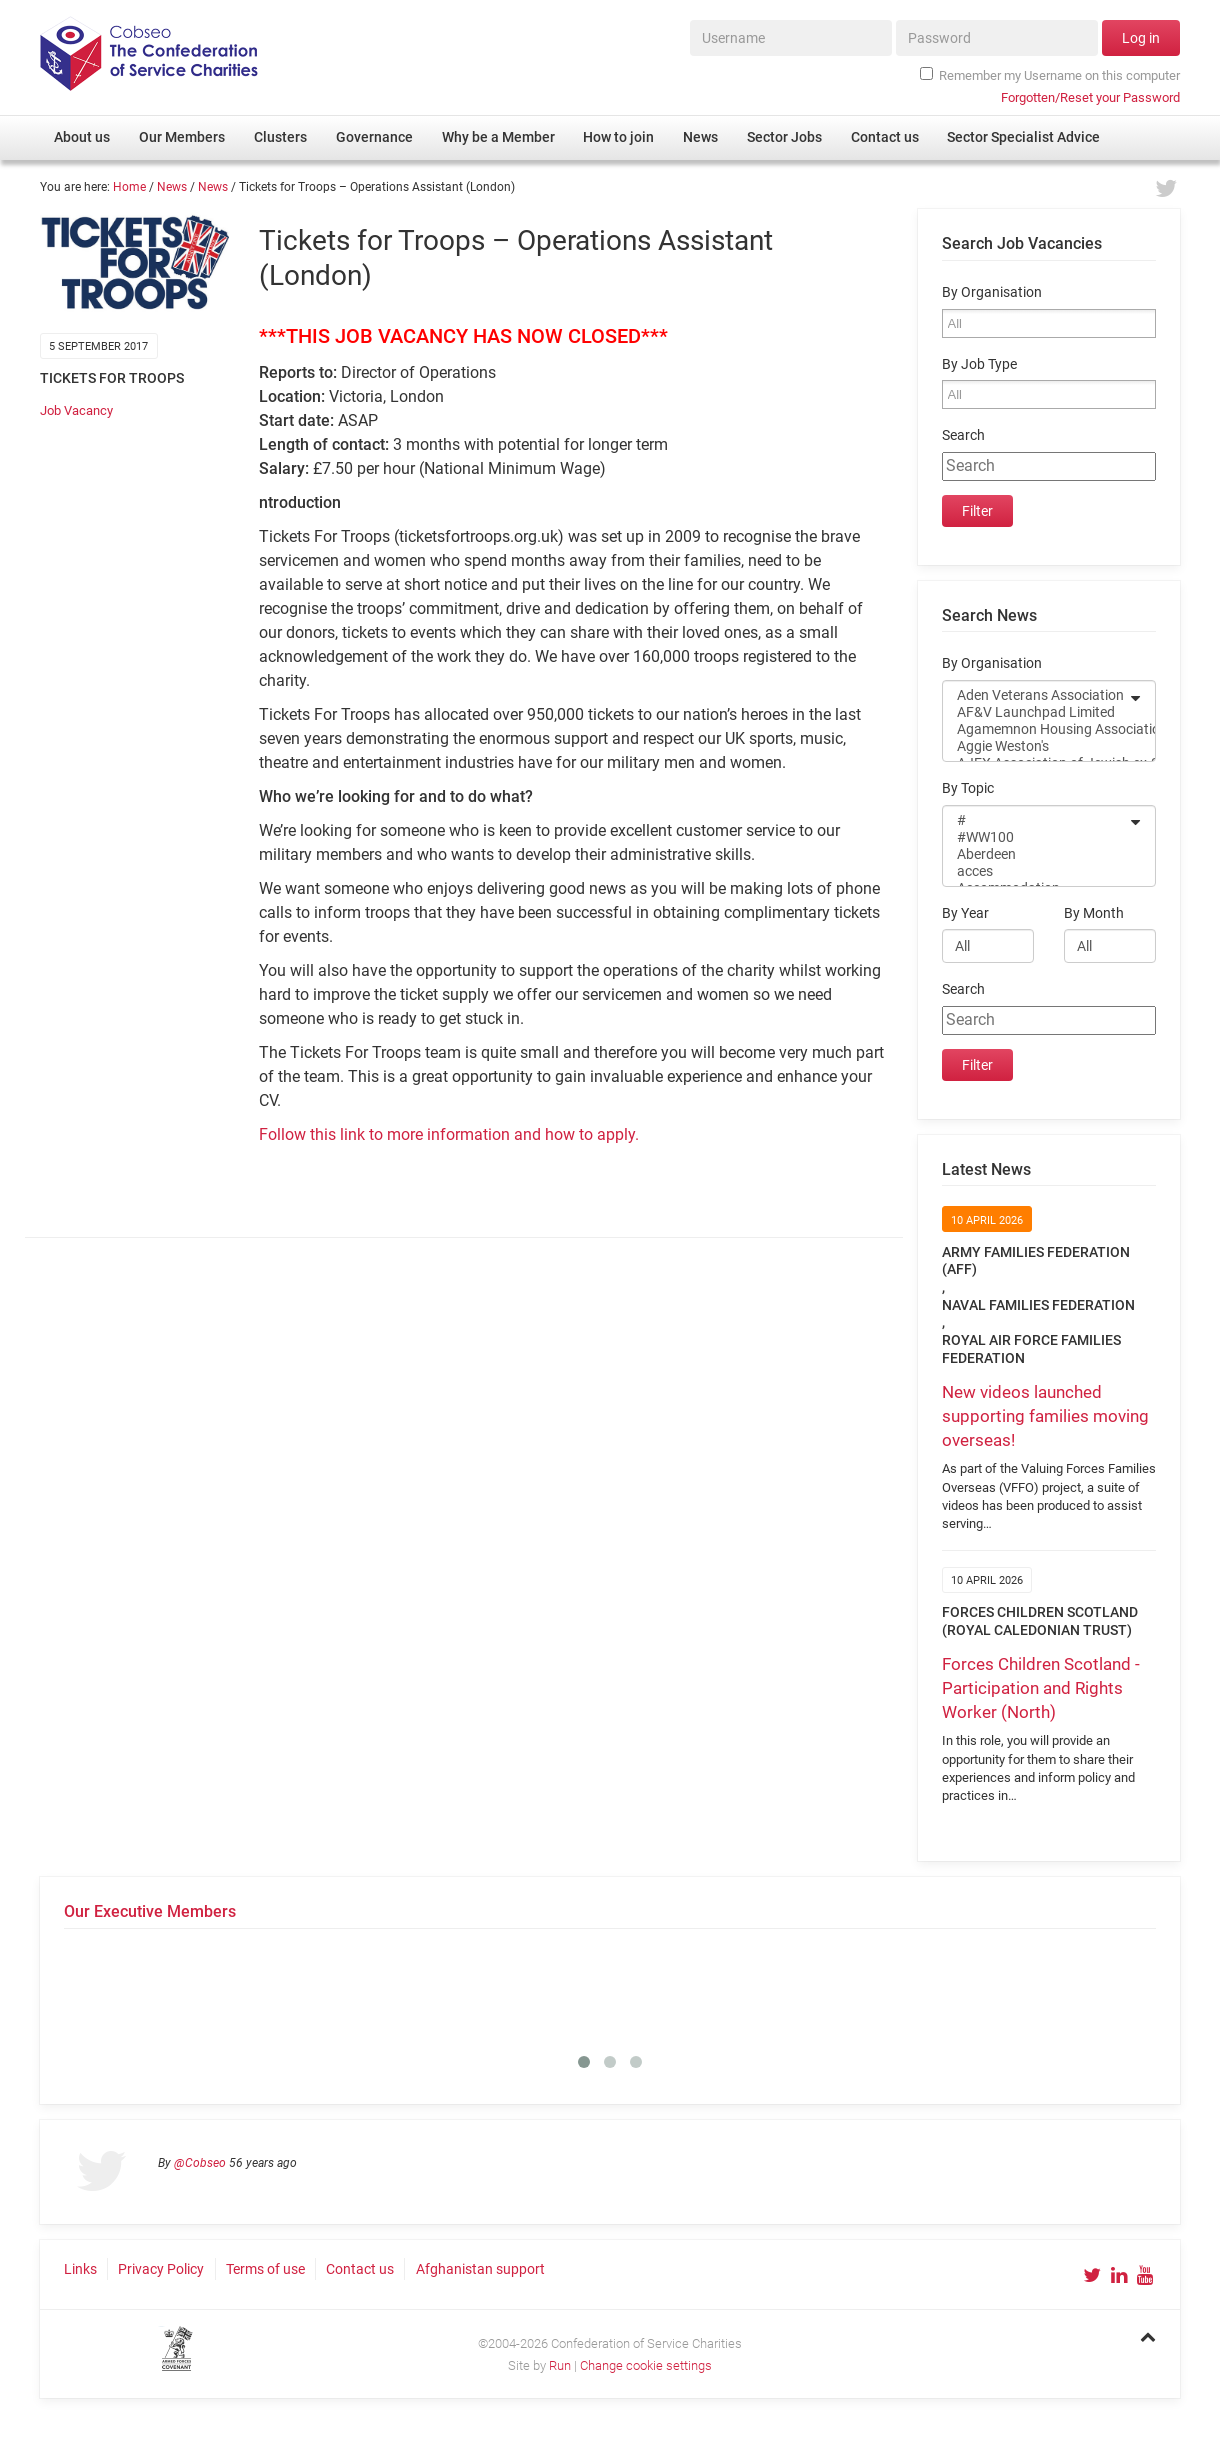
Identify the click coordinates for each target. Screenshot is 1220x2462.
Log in (1141, 38)
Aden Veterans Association (1036, 695)
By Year (965, 913)
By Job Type (979, 364)
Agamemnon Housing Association (1036, 729)
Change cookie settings (646, 2365)
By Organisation (992, 292)
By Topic (968, 788)
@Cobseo (200, 2163)
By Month (1094, 913)
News (172, 187)
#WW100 (1036, 837)
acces (1036, 871)
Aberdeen (1036, 854)
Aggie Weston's (1036, 746)
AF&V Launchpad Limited (1036, 712)
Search (963, 435)
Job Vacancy (76, 410)
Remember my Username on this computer (1050, 75)
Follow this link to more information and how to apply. (449, 1134)
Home (129, 187)
